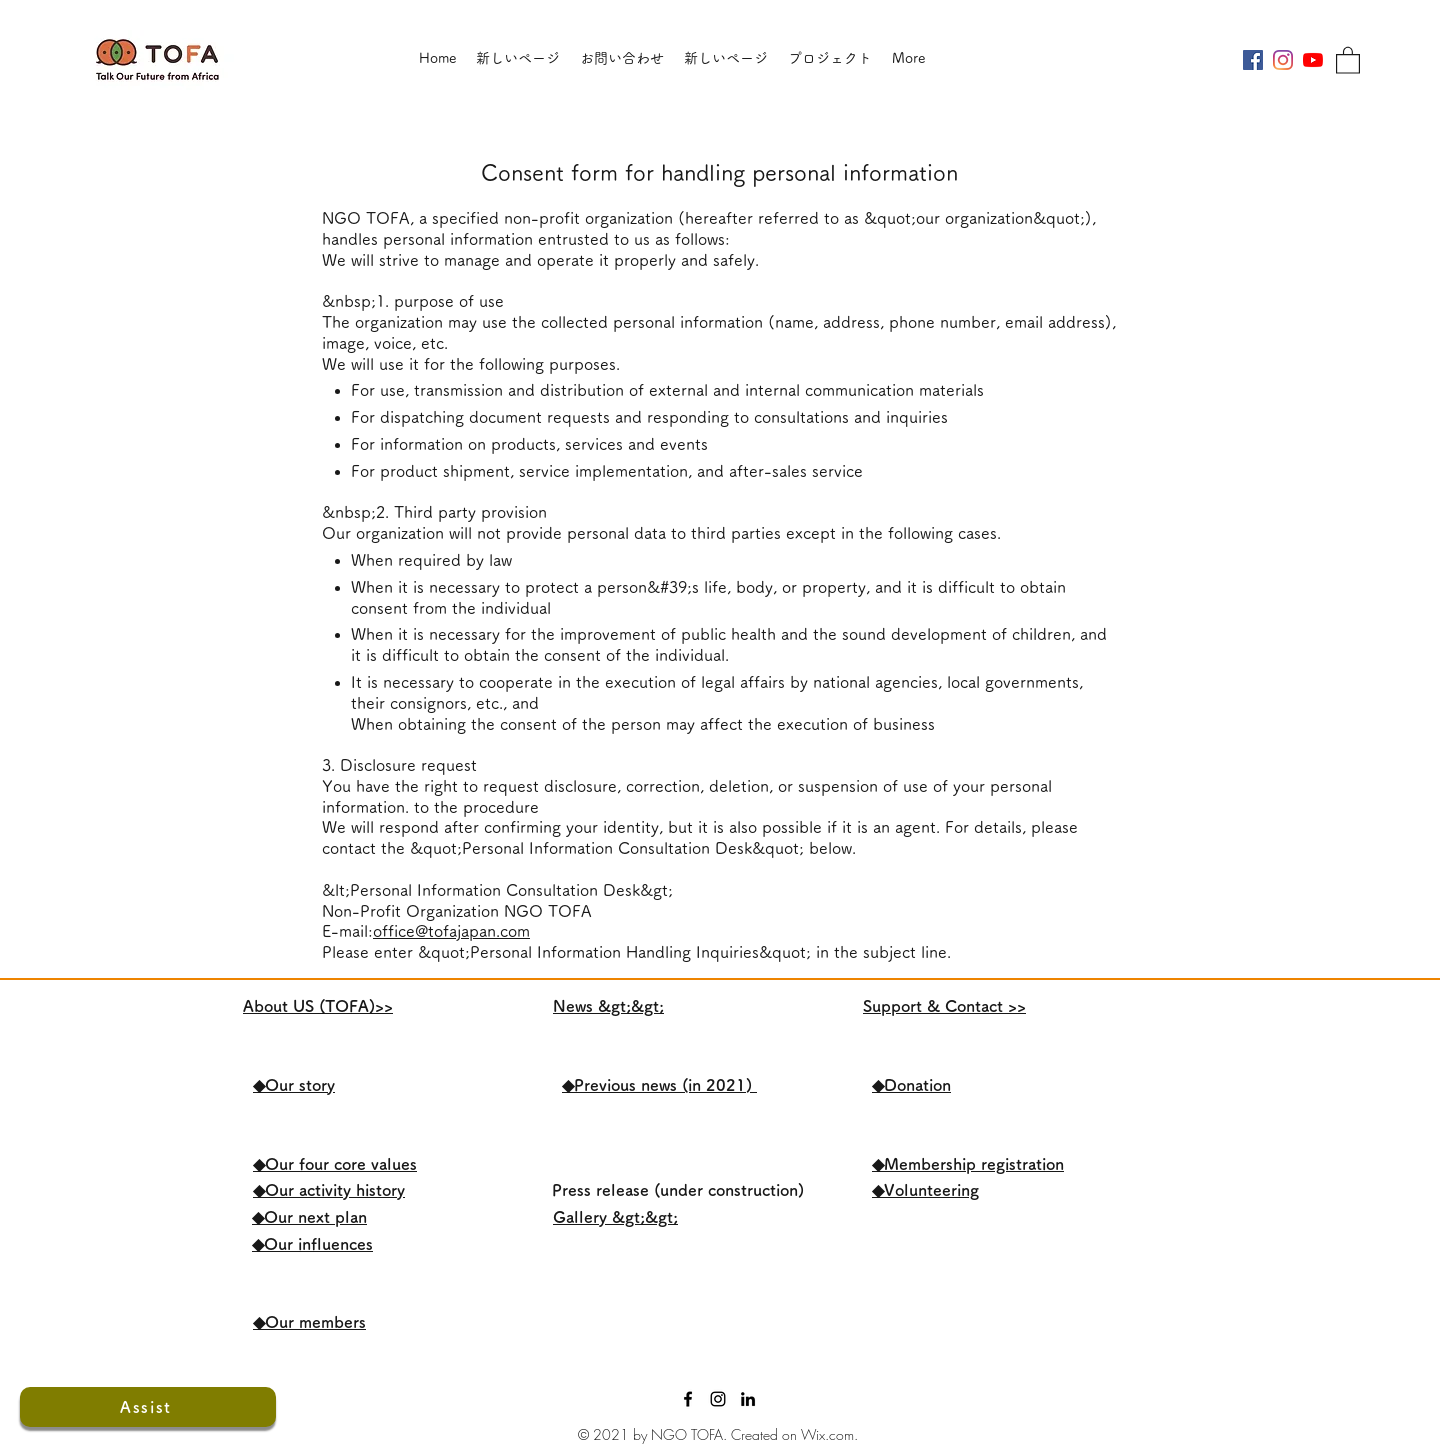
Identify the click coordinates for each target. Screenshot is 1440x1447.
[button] (1348, 59)
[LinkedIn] (748, 1399)
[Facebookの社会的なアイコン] (1253, 60)
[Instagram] (1283, 60)
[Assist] (148, 1407)
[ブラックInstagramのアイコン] (718, 1399)
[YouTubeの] (1313, 60)
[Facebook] (688, 1399)
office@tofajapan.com (451, 931)
